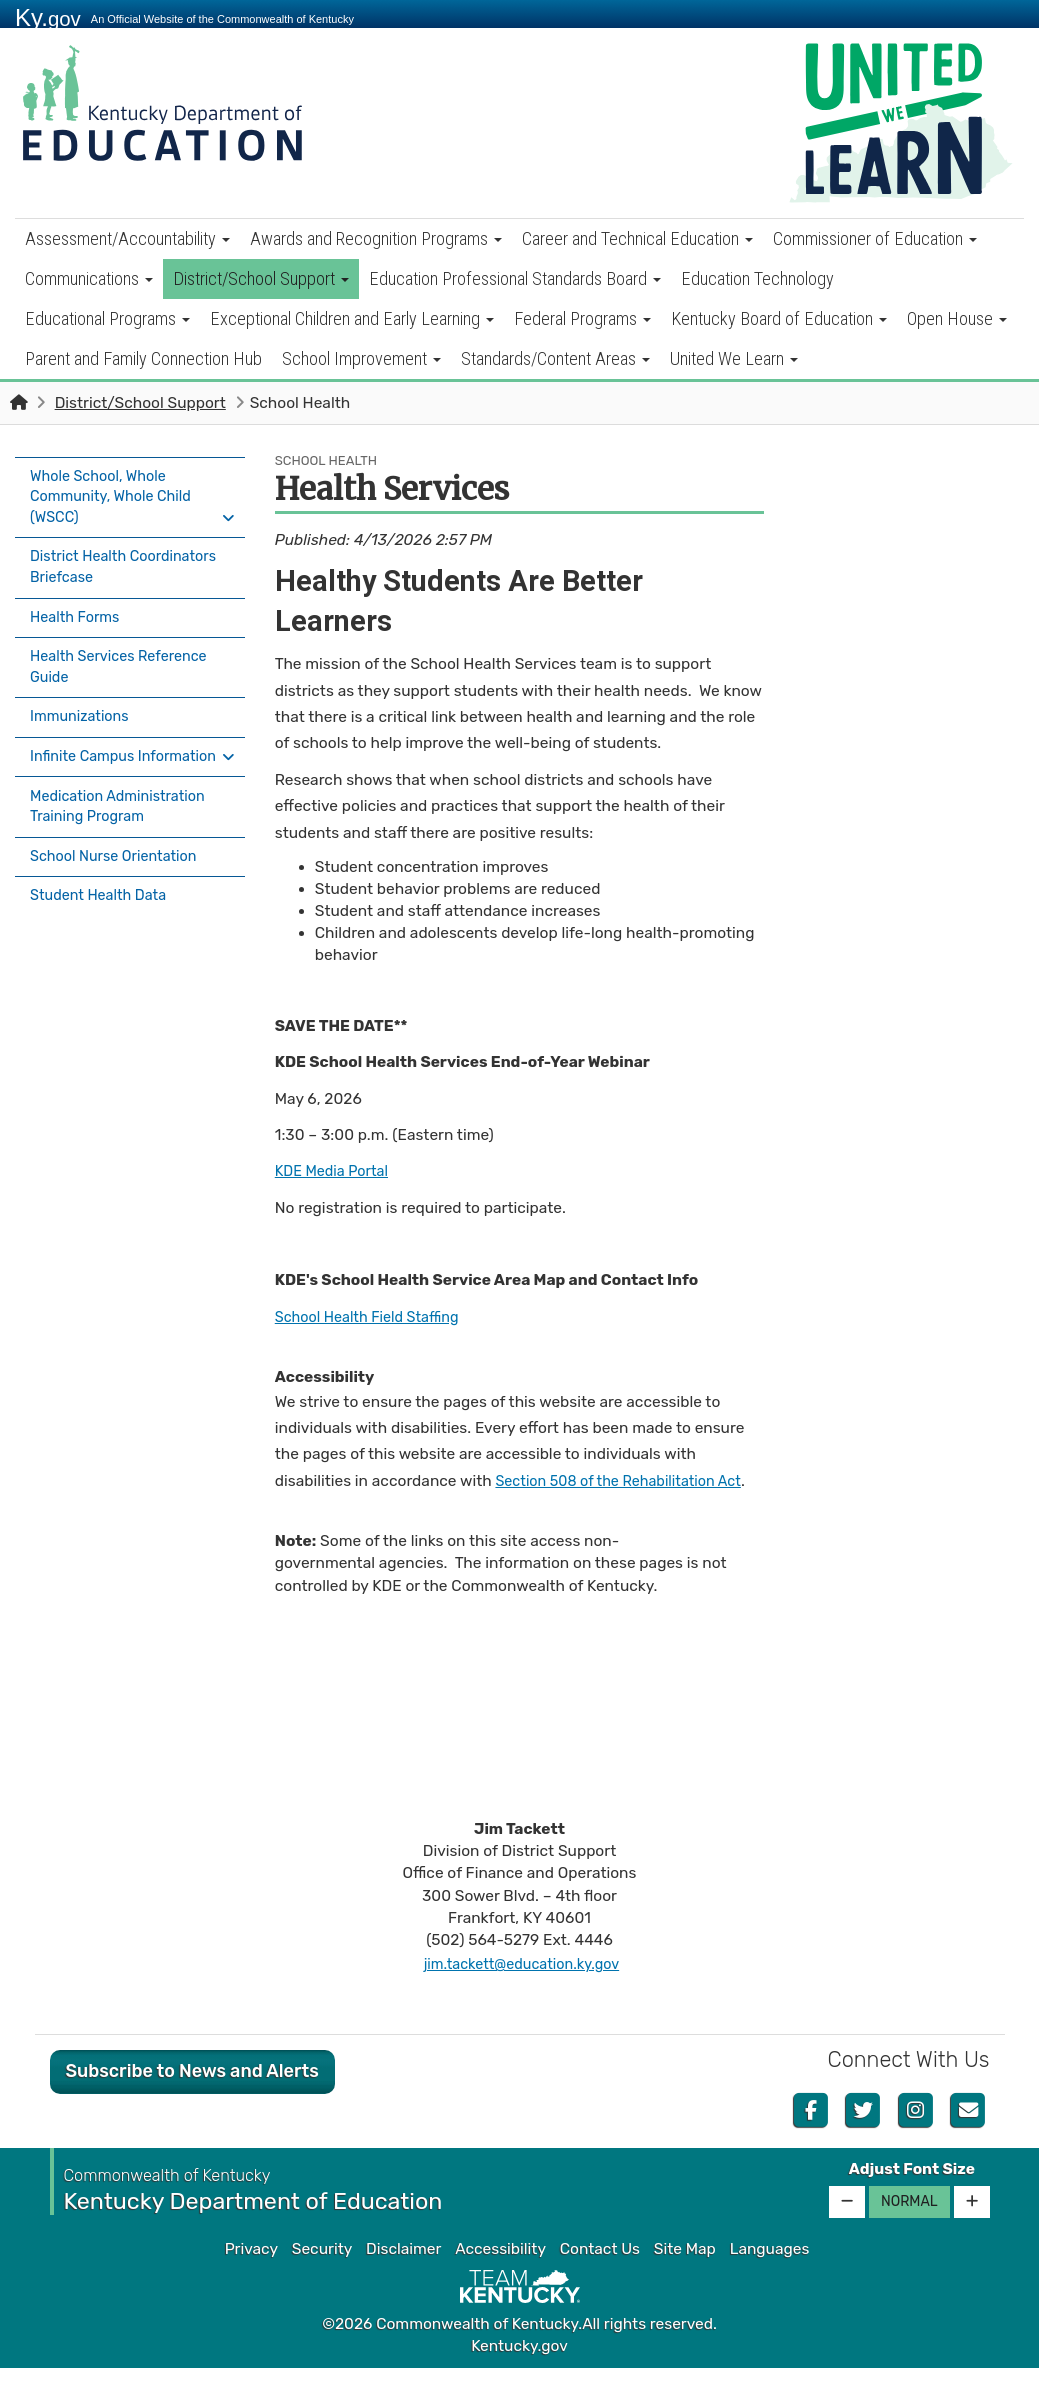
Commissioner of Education (875, 238)
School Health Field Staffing (374, 1317)
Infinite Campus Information (86, 750)
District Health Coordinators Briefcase (112, 565)
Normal (909, 2227)
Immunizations (83, 704)
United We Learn (734, 358)
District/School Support (261, 278)
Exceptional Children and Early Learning (352, 318)
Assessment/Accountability (127, 238)
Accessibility (500, 2275)
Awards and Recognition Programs (376, 238)
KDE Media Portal (336, 1171)
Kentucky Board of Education (779, 318)
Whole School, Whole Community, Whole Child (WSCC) (117, 497)
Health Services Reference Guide (125, 658)
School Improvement (361, 358)
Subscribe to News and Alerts (192, 2098)
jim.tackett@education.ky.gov (522, 1990)
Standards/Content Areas (555, 358)
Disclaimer (403, 2275)
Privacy (251, 2275)
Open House (957, 318)
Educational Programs (107, 318)
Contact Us (600, 2275)
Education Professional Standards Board (515, 278)
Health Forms (78, 612)
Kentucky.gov (519, 2373)
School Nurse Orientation (120, 854)
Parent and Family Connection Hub (143, 358)
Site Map (685, 2275)
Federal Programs (582, 318)
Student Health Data (103, 889)
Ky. (48, 17)
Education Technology (757, 278)
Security (322, 2275)
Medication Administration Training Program (124, 807)
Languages (770, 2275)
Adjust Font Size (912, 2196)
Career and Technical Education (637, 238)
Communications (89, 278)
